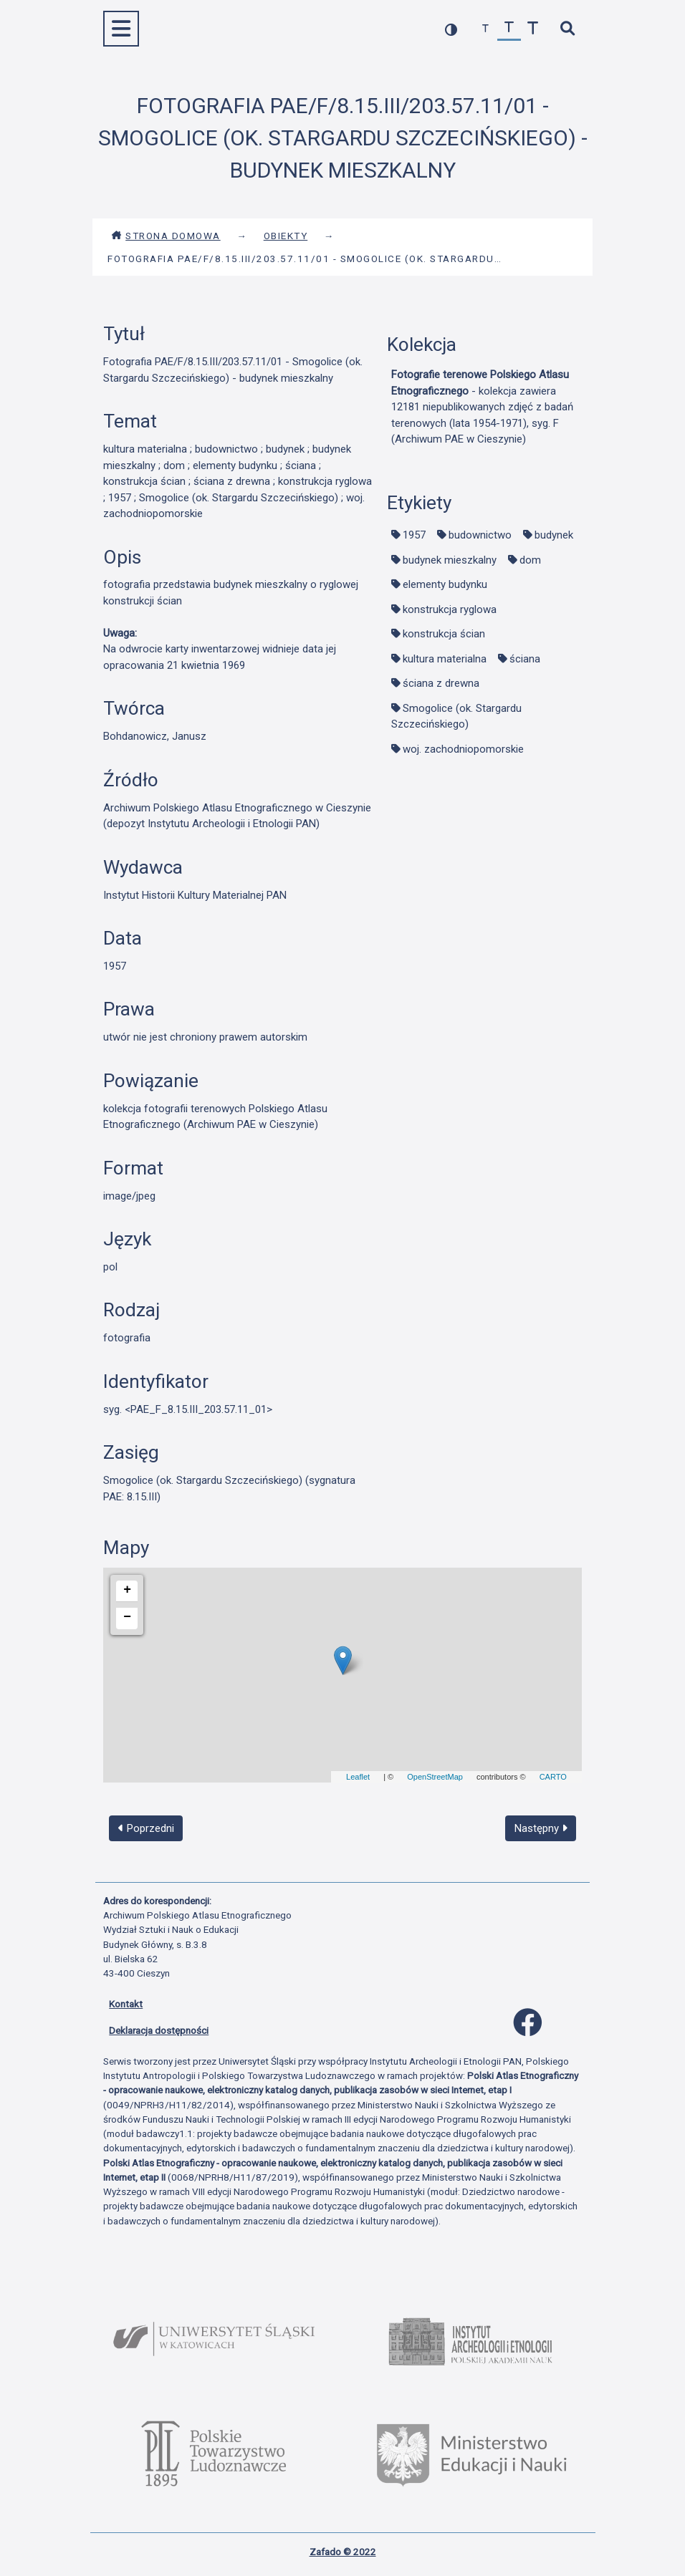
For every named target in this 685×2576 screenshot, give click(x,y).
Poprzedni (146, 1828)
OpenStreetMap (435, 1776)
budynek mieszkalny (450, 560)
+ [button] (127, 1589)
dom (530, 560)
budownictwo (480, 535)
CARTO (553, 1776)
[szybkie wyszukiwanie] (567, 29)
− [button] (127, 1617)
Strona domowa (166, 235)
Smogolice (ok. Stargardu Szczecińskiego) (456, 716)
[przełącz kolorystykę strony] (451, 29)
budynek (554, 535)
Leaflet (358, 1776)
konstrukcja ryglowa (450, 609)
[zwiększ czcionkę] (533, 29)
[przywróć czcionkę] (509, 29)
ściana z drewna (441, 683)
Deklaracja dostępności (159, 2030)
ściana (524, 658)
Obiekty (286, 235)
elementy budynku (445, 584)
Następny (540, 1828)
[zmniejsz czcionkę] (485, 29)
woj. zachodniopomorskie (463, 749)
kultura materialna (445, 658)
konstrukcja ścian (444, 633)
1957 (414, 535)
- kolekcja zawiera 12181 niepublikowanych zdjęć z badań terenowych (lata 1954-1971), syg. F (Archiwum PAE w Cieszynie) (482, 406)
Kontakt (126, 2004)
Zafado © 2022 (343, 2551)
